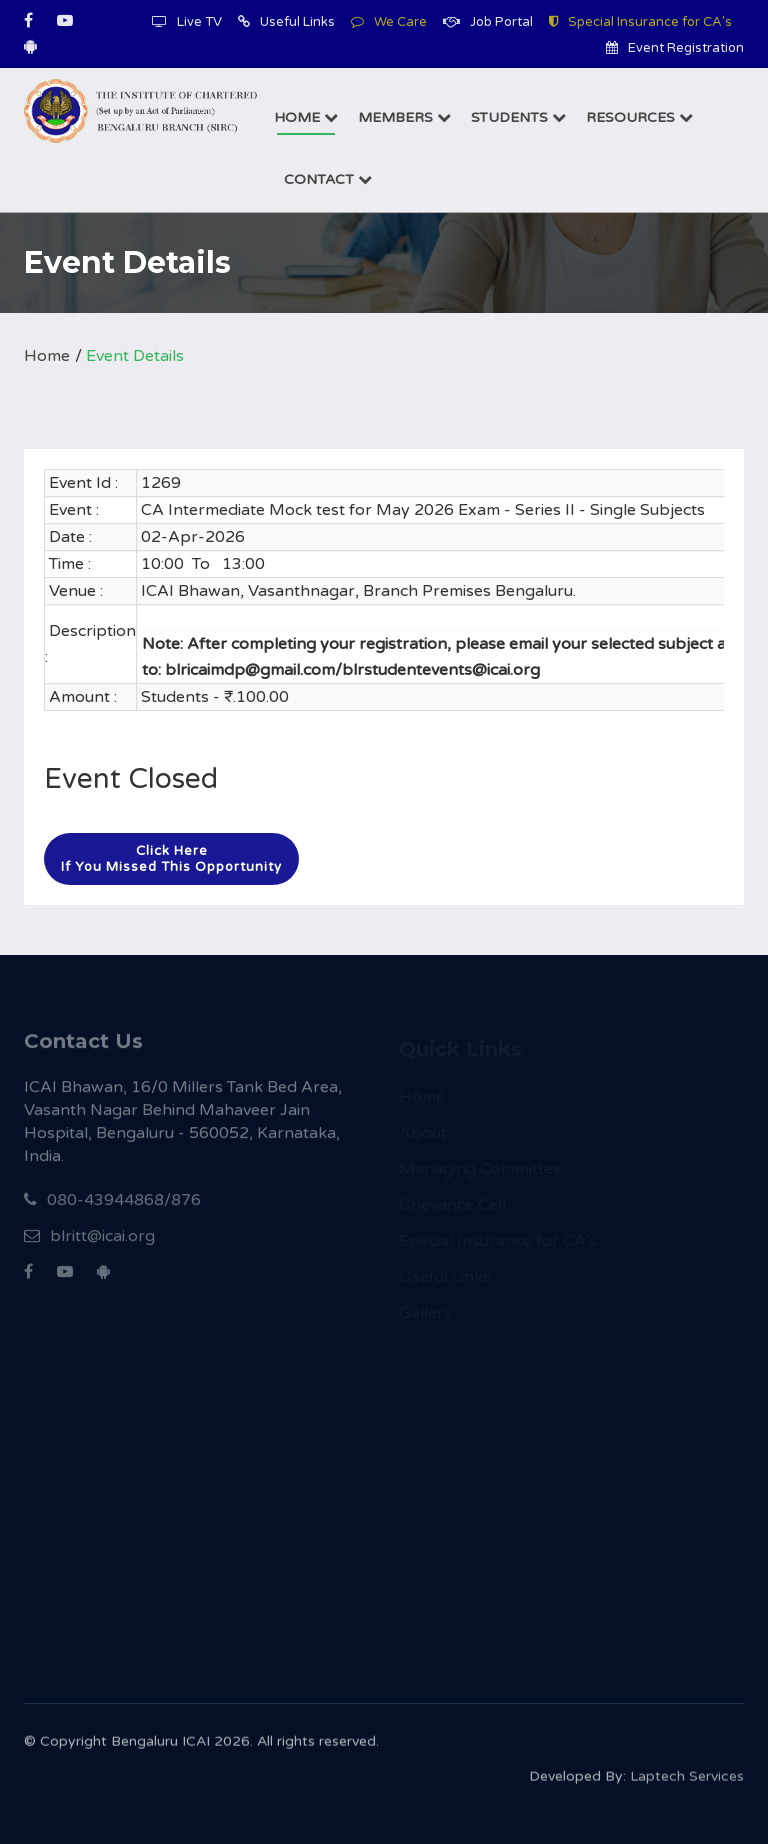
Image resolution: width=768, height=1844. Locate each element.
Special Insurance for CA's (640, 22)
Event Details (135, 356)
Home (306, 117)
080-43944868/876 (112, 1207)
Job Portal (488, 22)
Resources (639, 117)
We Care (389, 22)
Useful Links (286, 22)
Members (404, 117)
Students (518, 117)
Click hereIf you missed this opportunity (171, 859)
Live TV (187, 22)
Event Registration (675, 48)
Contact (328, 179)
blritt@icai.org (89, 1243)
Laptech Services (687, 1781)
